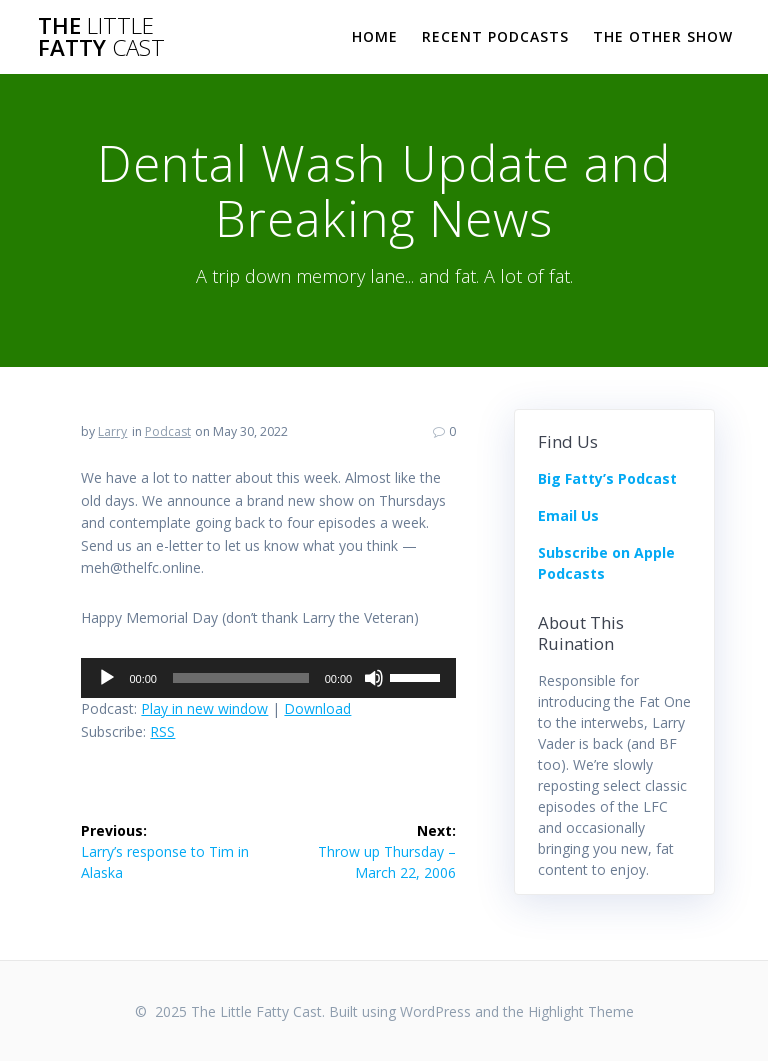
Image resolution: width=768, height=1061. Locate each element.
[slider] (241, 678)
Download (317, 708)
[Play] (107, 678)
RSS (162, 731)
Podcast (168, 431)
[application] (268, 678)
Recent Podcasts (495, 36)
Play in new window (204, 708)
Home (375, 36)
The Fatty (101, 37)
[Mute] (374, 678)
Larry (112, 431)
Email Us (568, 515)
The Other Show (663, 36)
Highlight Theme (581, 1011)
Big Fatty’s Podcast (607, 478)
